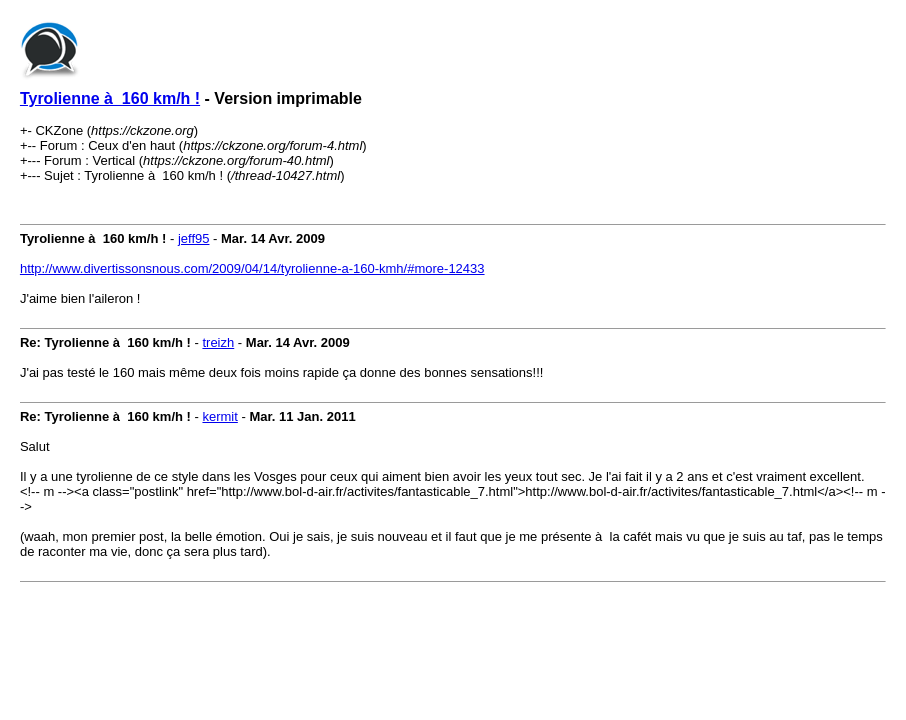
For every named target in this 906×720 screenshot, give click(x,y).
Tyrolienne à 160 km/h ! (110, 98)
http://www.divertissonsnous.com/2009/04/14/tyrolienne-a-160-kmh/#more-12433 (252, 268)
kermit (219, 416)
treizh (218, 342)
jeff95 (194, 238)
